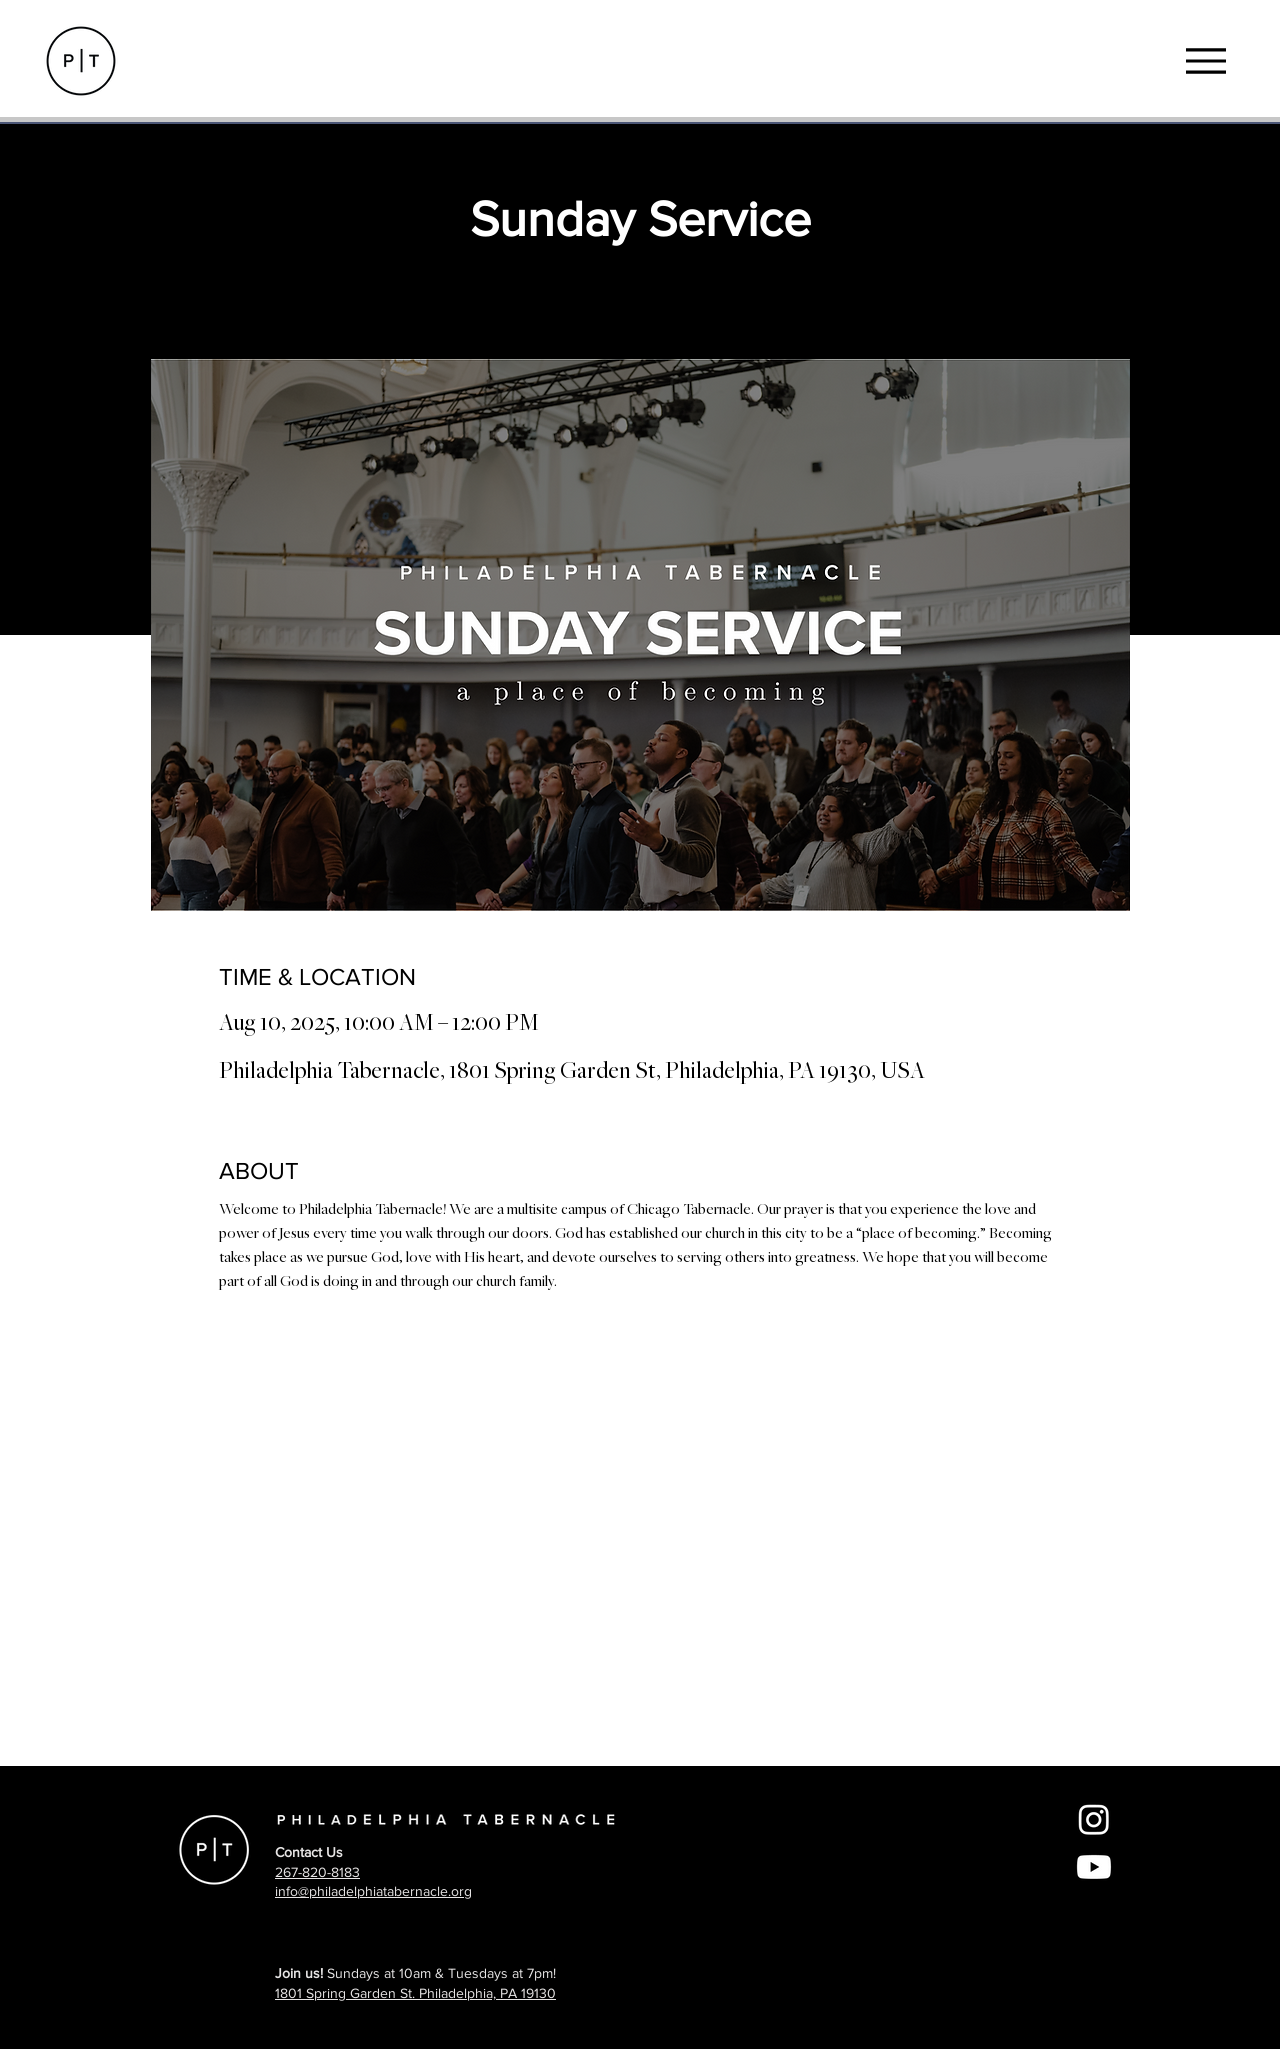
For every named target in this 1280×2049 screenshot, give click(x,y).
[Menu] (1205, 60)
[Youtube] (1094, 1867)
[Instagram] (1094, 1819)
